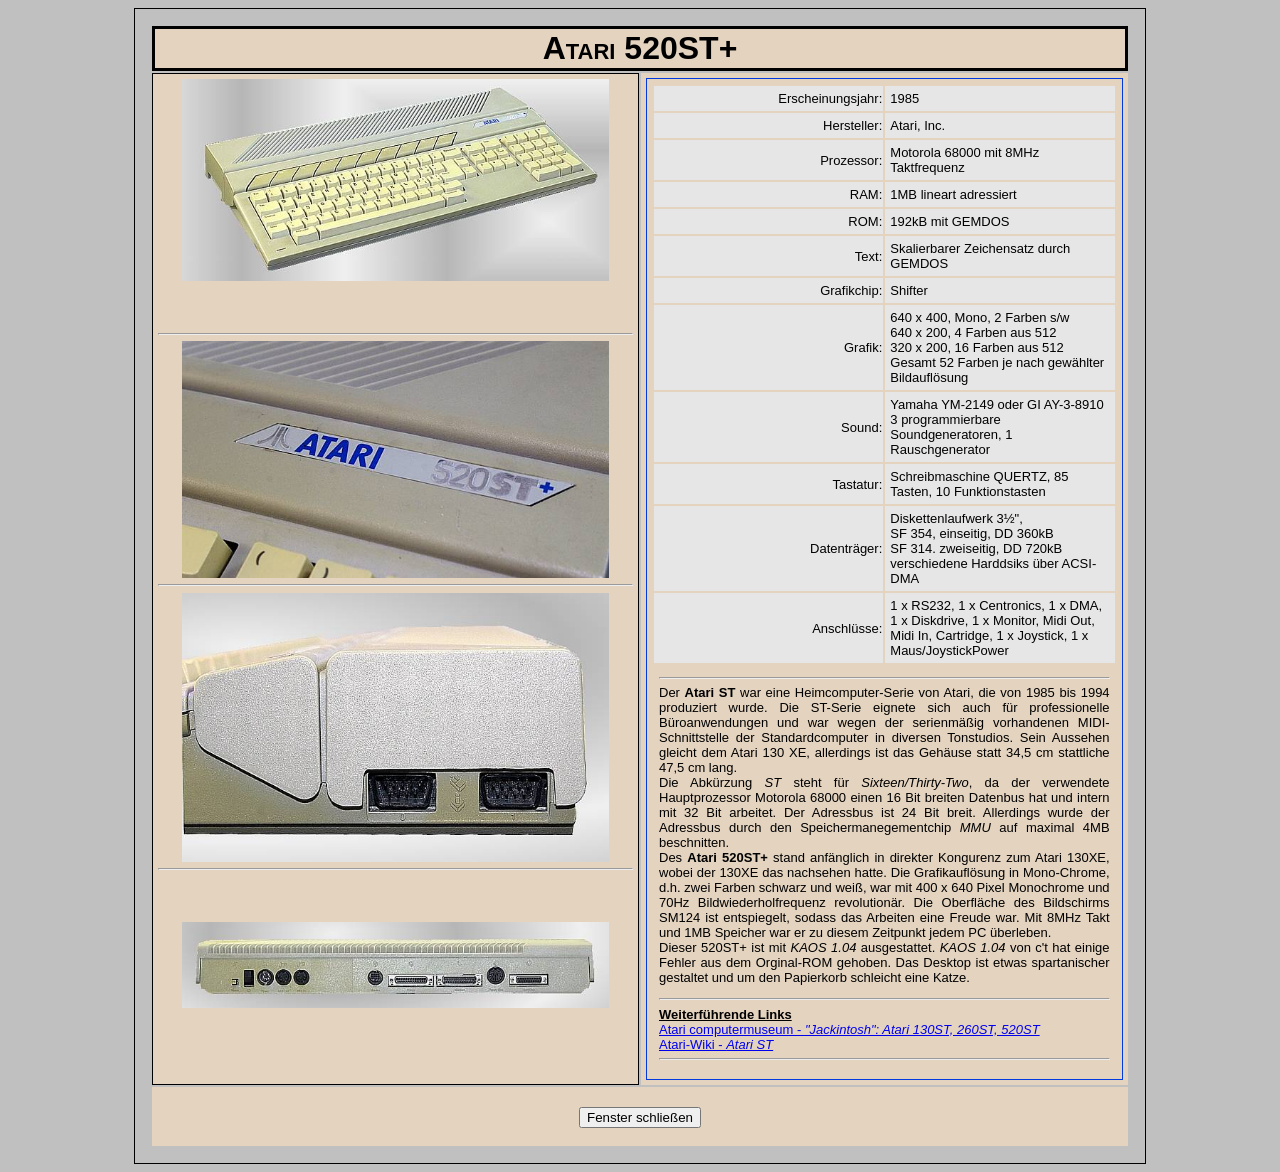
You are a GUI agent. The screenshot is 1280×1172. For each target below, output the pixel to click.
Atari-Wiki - (716, 1044)
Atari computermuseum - (849, 1029)
